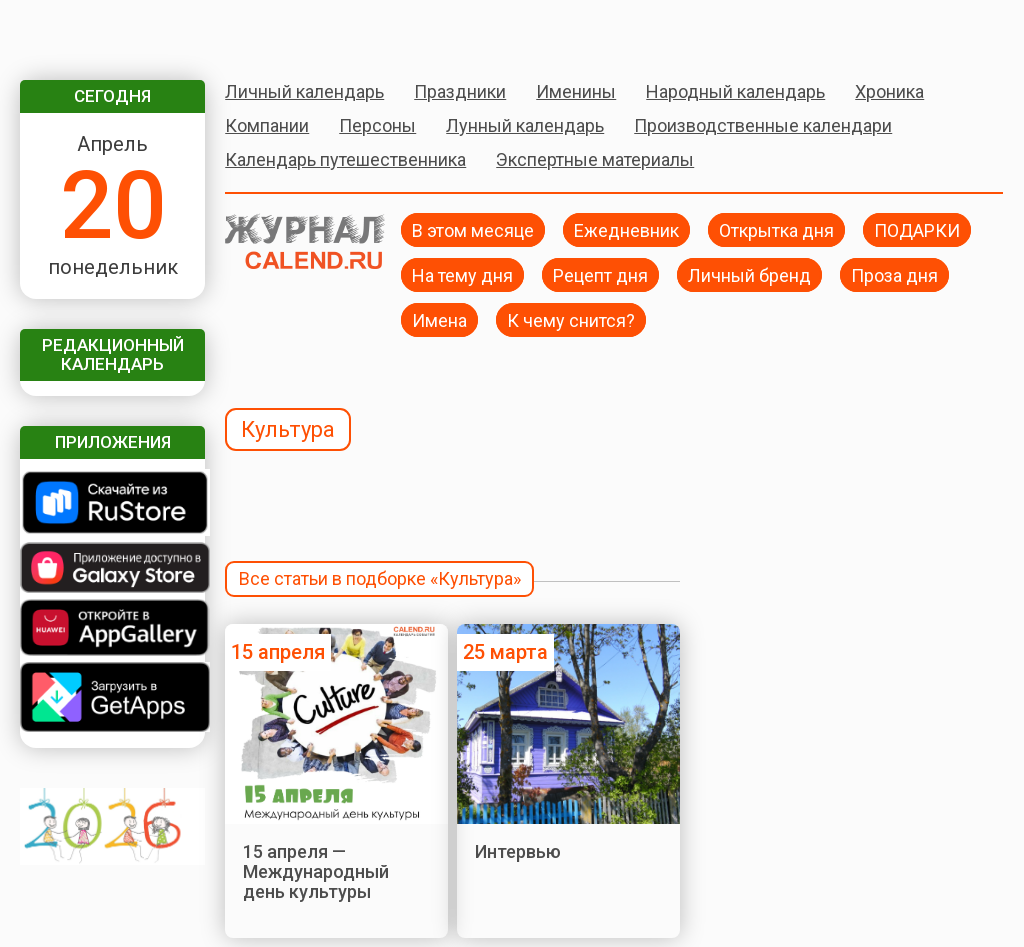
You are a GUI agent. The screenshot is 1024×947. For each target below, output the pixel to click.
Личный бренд (749, 274)
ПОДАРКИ (917, 229)
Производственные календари (763, 125)
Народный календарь (735, 91)
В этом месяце (473, 229)
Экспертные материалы (595, 159)
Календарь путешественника (345, 159)
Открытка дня (776, 229)
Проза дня (894, 274)
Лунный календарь (525, 125)
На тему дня (462, 274)
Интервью (518, 851)
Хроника (889, 91)
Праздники (460, 91)
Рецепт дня (600, 274)
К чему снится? (571, 319)
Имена (439, 319)
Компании (267, 125)
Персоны (377, 125)
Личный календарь (304, 91)
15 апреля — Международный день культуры (316, 872)
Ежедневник (626, 229)
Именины (576, 91)
